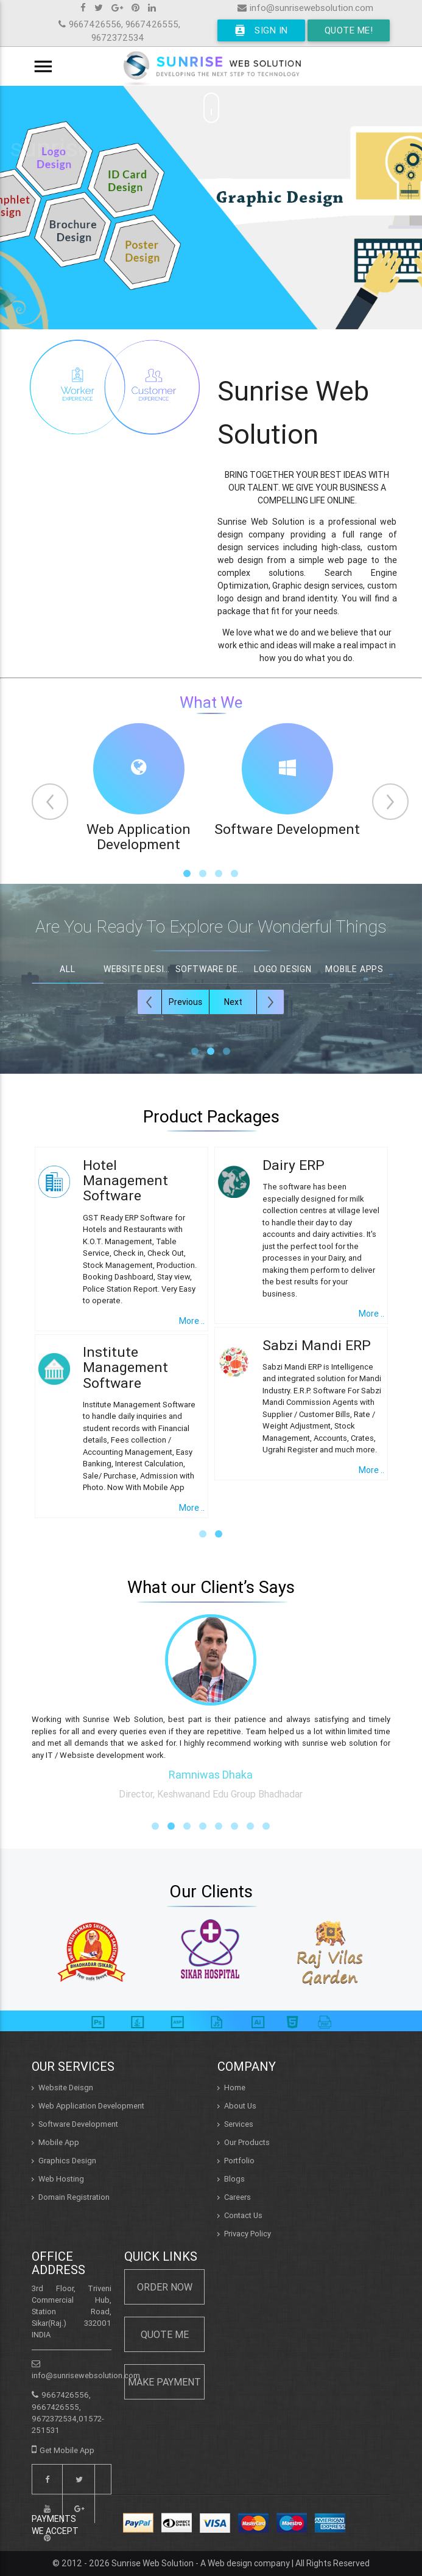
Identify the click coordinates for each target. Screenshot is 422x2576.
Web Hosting (61, 2179)
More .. (192, 1320)
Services (238, 2124)
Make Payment (164, 2382)
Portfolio (239, 2160)
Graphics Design (67, 2160)
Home (234, 2087)
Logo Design (283, 969)
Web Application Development (91, 2106)
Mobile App (58, 2142)
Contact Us (243, 2215)
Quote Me (165, 2334)
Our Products (247, 2142)
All (67, 969)
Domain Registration (74, 2197)
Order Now (164, 2287)
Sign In (261, 30)
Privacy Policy (247, 2233)
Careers (237, 2197)
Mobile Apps (354, 969)
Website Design (139, 969)
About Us (240, 2106)
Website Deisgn (65, 2087)
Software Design (211, 969)
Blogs (234, 2179)
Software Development (78, 2124)
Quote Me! (349, 30)
